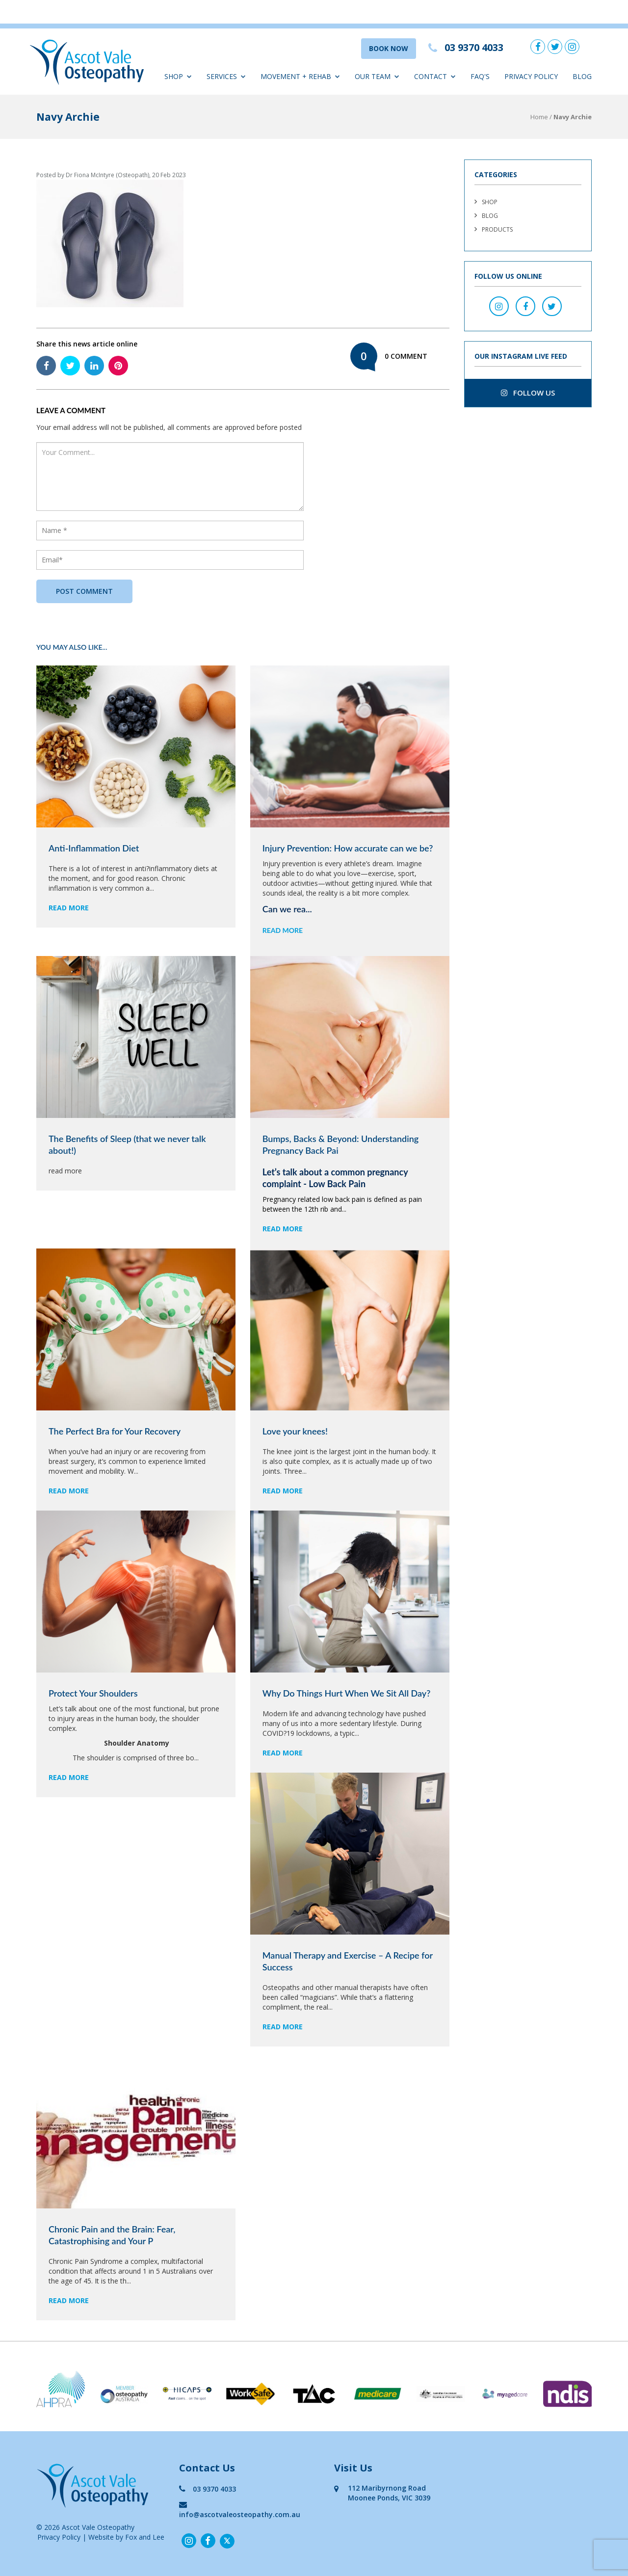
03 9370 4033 (207, 2489)
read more (69, 907)
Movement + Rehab (300, 76)
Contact (435, 76)
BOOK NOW (388, 48)
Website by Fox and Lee (126, 2537)
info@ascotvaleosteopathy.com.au (239, 2509)
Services (226, 76)
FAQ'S (480, 76)
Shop (178, 76)
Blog (582, 76)
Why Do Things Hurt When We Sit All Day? (346, 1693)
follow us (528, 393)
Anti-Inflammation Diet (94, 848)
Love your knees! (295, 1431)
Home (539, 116)
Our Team (377, 76)
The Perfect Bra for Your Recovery (115, 1431)
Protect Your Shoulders (93, 1693)
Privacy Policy (531, 76)
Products (497, 229)
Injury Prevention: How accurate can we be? (347, 848)
